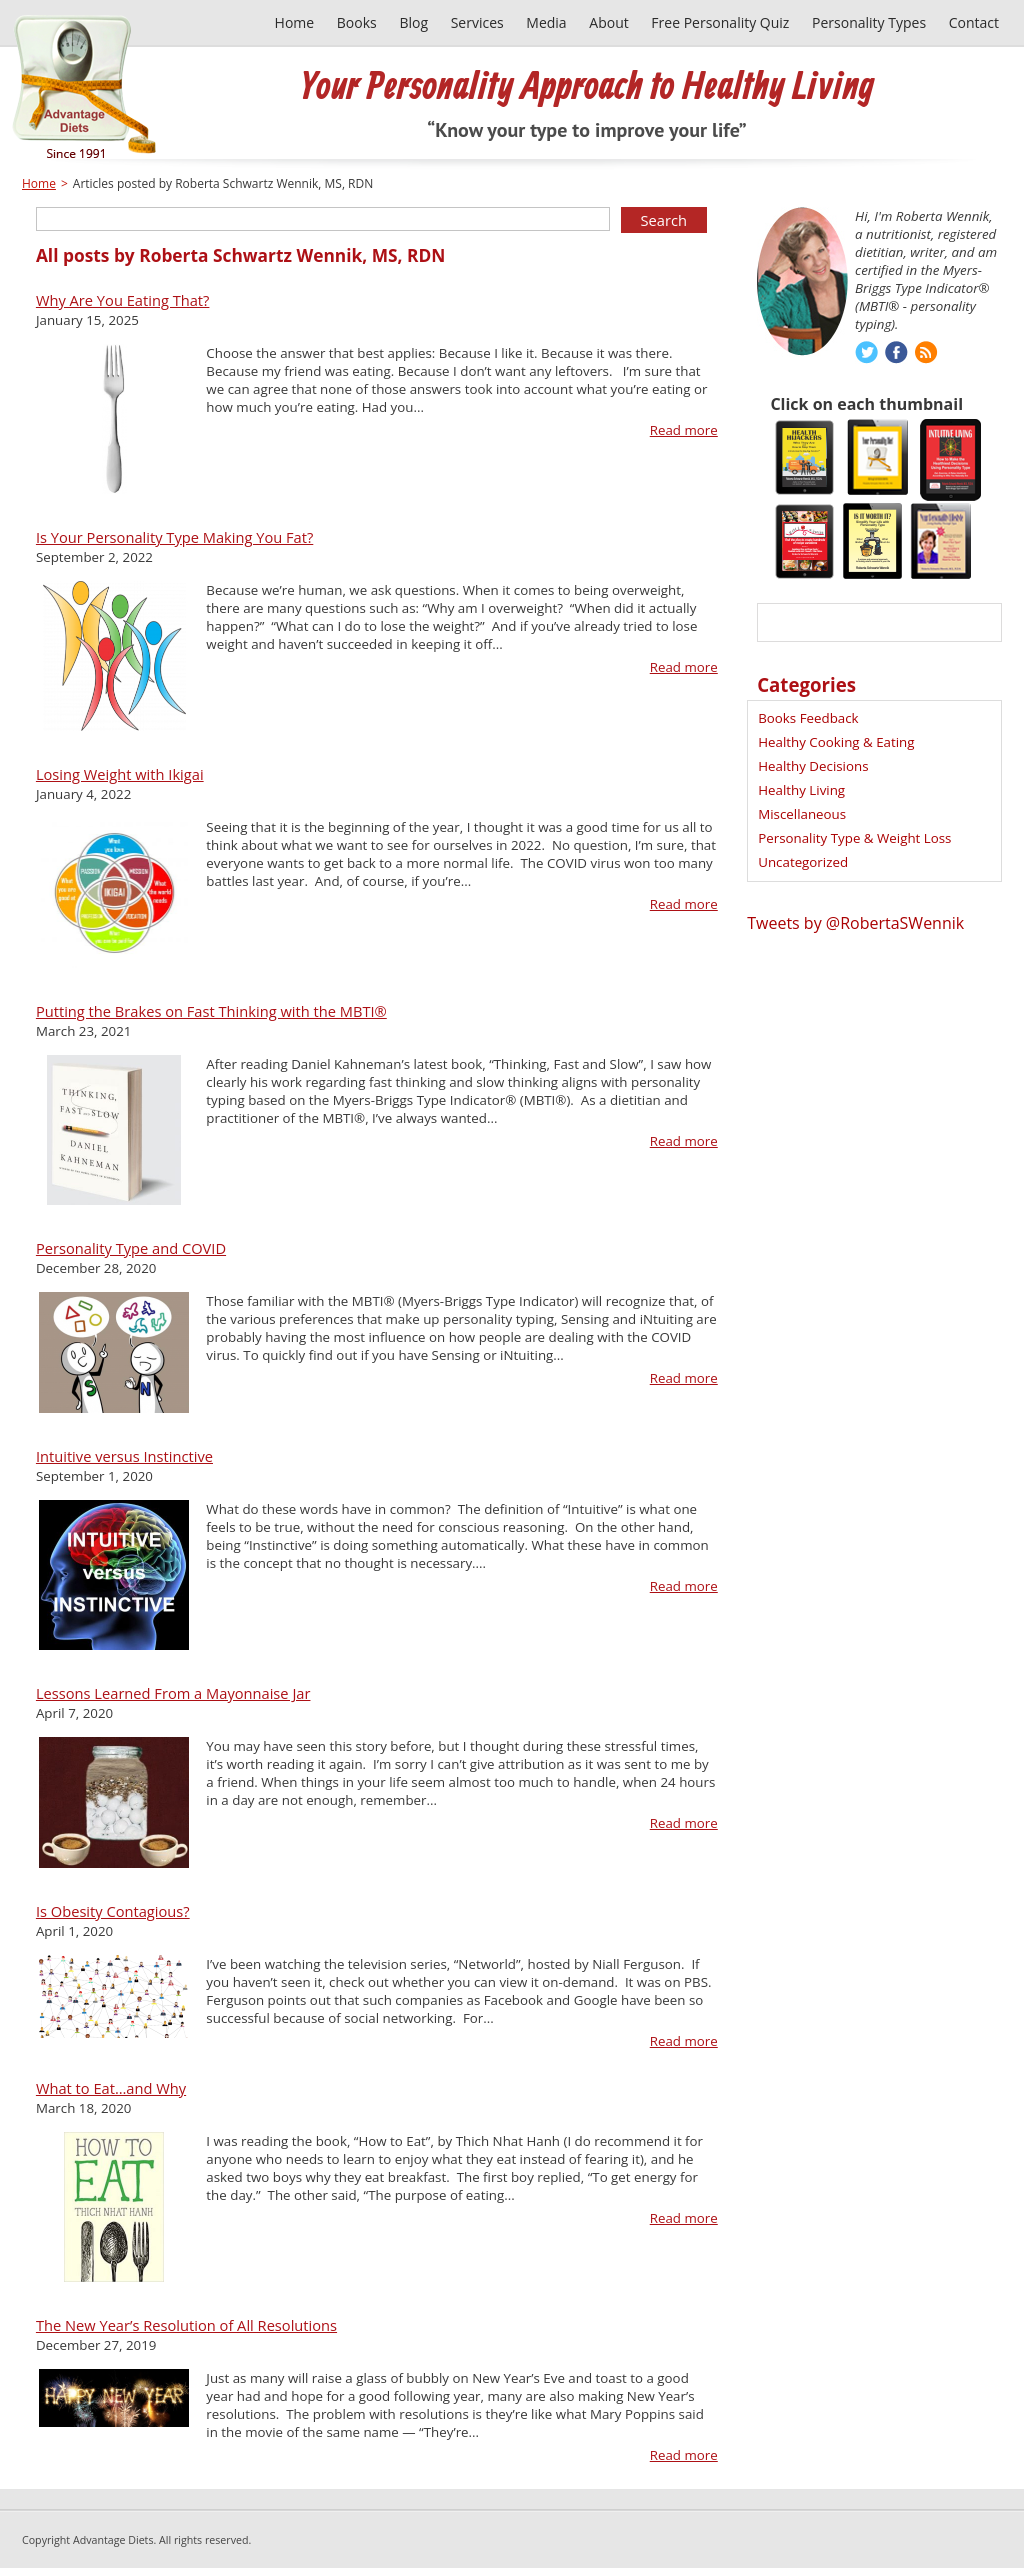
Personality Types (869, 22)
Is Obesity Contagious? (113, 1911)
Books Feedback (808, 718)
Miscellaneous (802, 814)
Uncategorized (803, 862)
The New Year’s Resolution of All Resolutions (186, 2325)
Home (295, 22)
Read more (684, 430)
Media (546, 22)
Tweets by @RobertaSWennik (855, 923)
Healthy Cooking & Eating (836, 742)
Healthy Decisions (813, 766)
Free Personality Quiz (720, 22)
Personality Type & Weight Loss (854, 838)
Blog (413, 22)
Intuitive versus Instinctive (124, 1456)
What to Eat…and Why (111, 2088)
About (608, 22)
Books (357, 22)
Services (477, 22)
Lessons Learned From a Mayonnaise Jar (173, 1693)
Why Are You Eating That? (123, 300)
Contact (974, 22)
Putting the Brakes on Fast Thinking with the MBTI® (211, 1011)
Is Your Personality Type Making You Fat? (174, 537)
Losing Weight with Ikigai (120, 774)
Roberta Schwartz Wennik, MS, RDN (292, 255)
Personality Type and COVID (131, 1248)
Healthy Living (801, 790)
